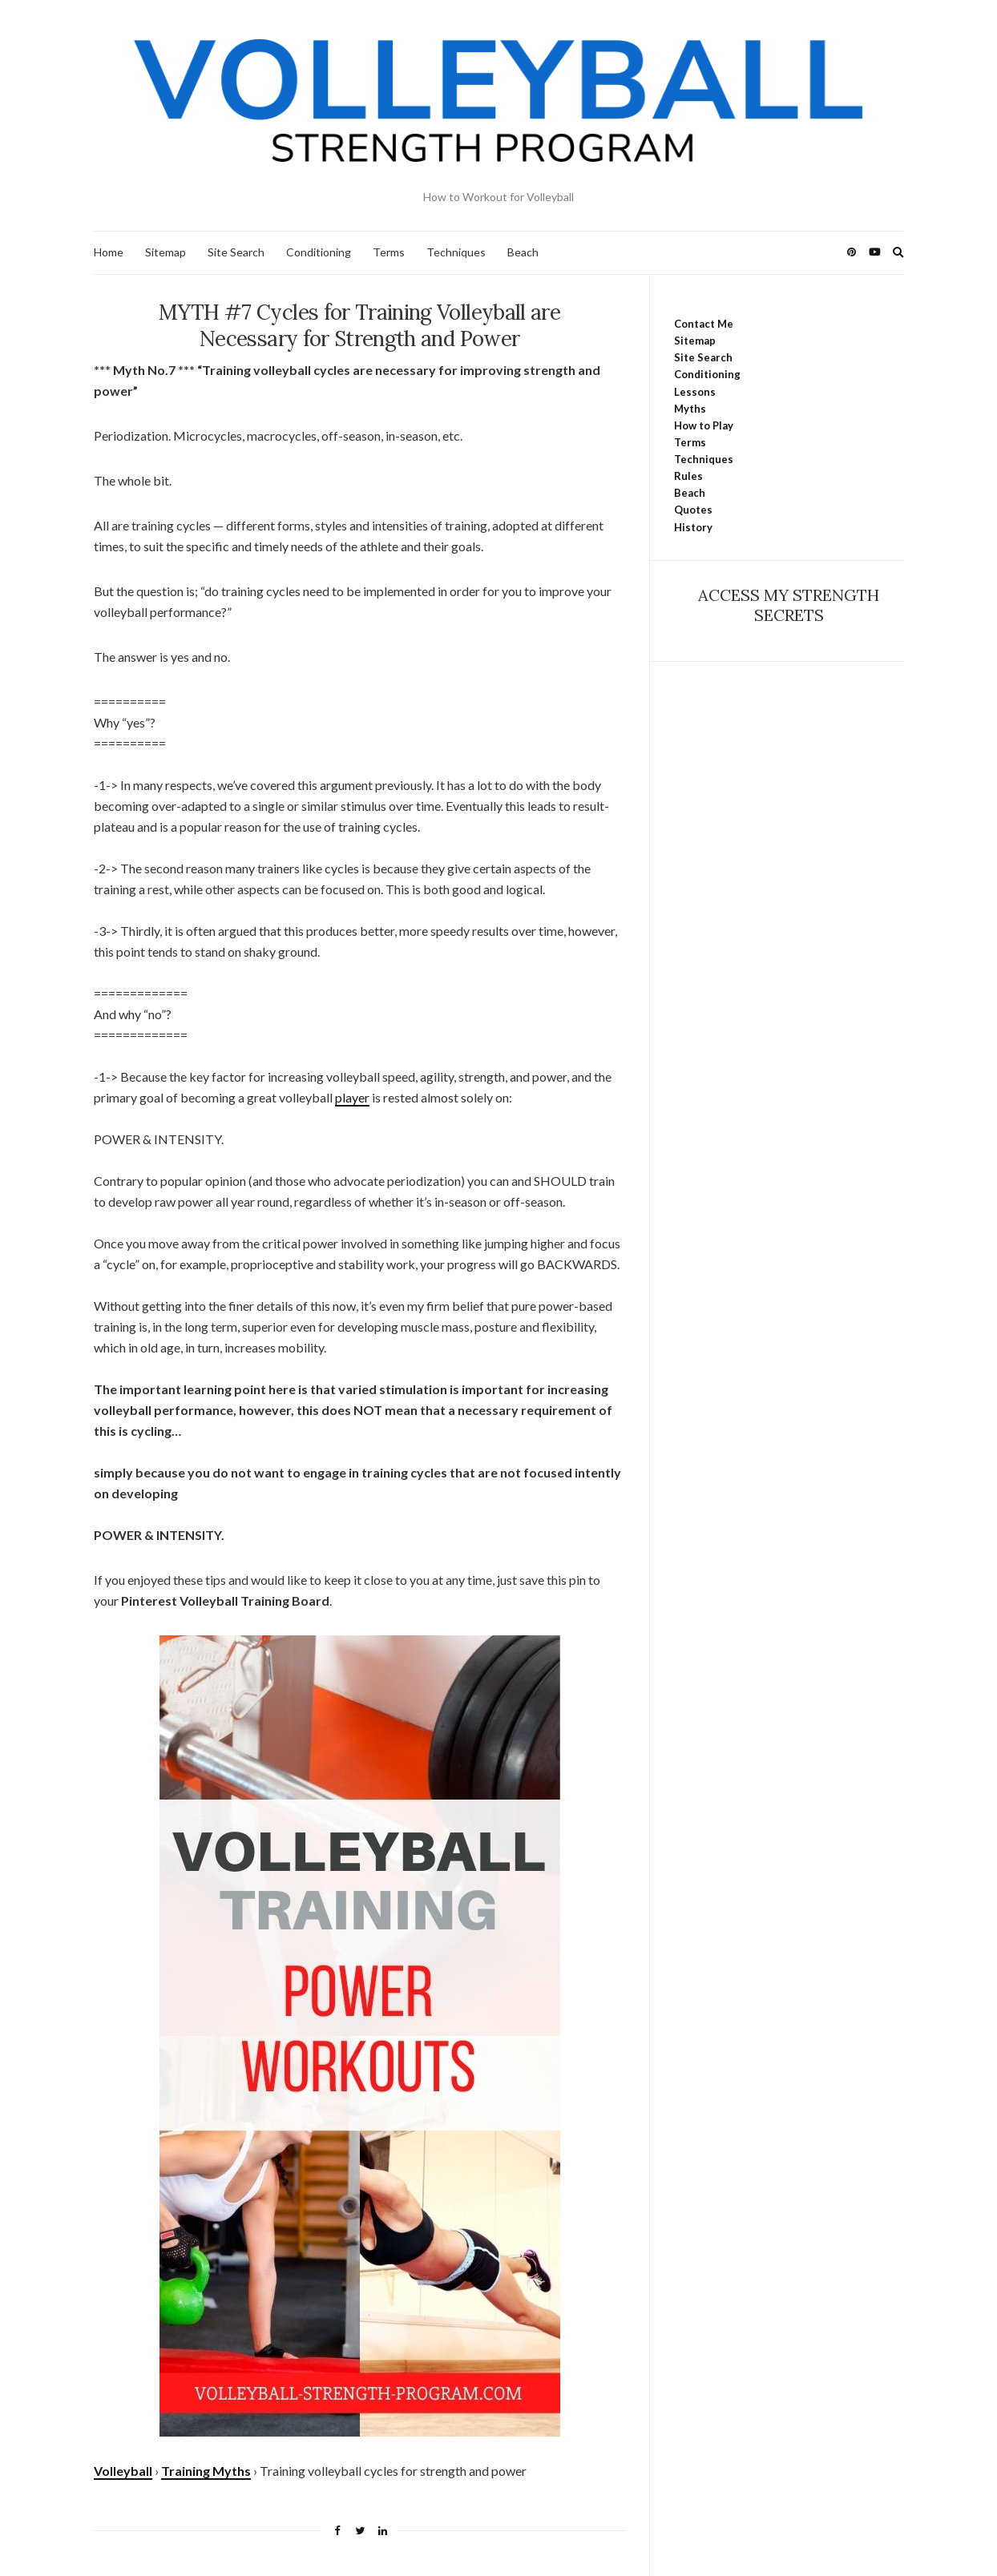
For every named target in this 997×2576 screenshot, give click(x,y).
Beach (523, 252)
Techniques (456, 252)
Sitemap (165, 252)
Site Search (236, 252)
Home (108, 252)
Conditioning (318, 252)
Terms (389, 252)
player (352, 1097)
